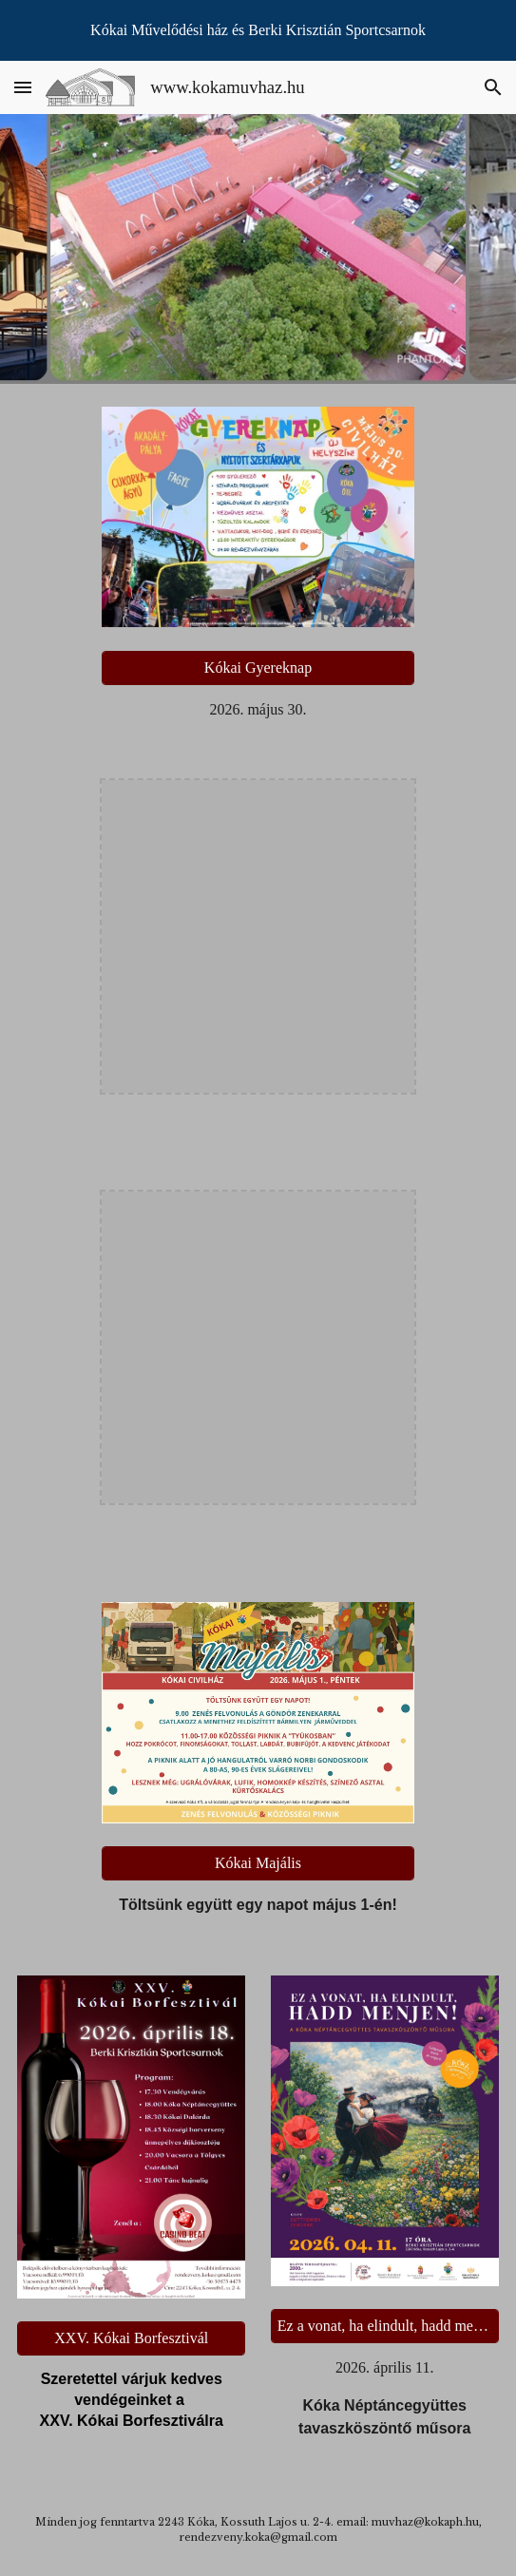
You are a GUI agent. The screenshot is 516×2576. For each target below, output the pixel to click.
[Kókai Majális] (258, 1863)
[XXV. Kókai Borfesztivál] (131, 2338)
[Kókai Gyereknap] (258, 668)
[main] (258, 710)
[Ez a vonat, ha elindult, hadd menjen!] (385, 2326)
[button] (23, 87)
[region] (258, 30)
